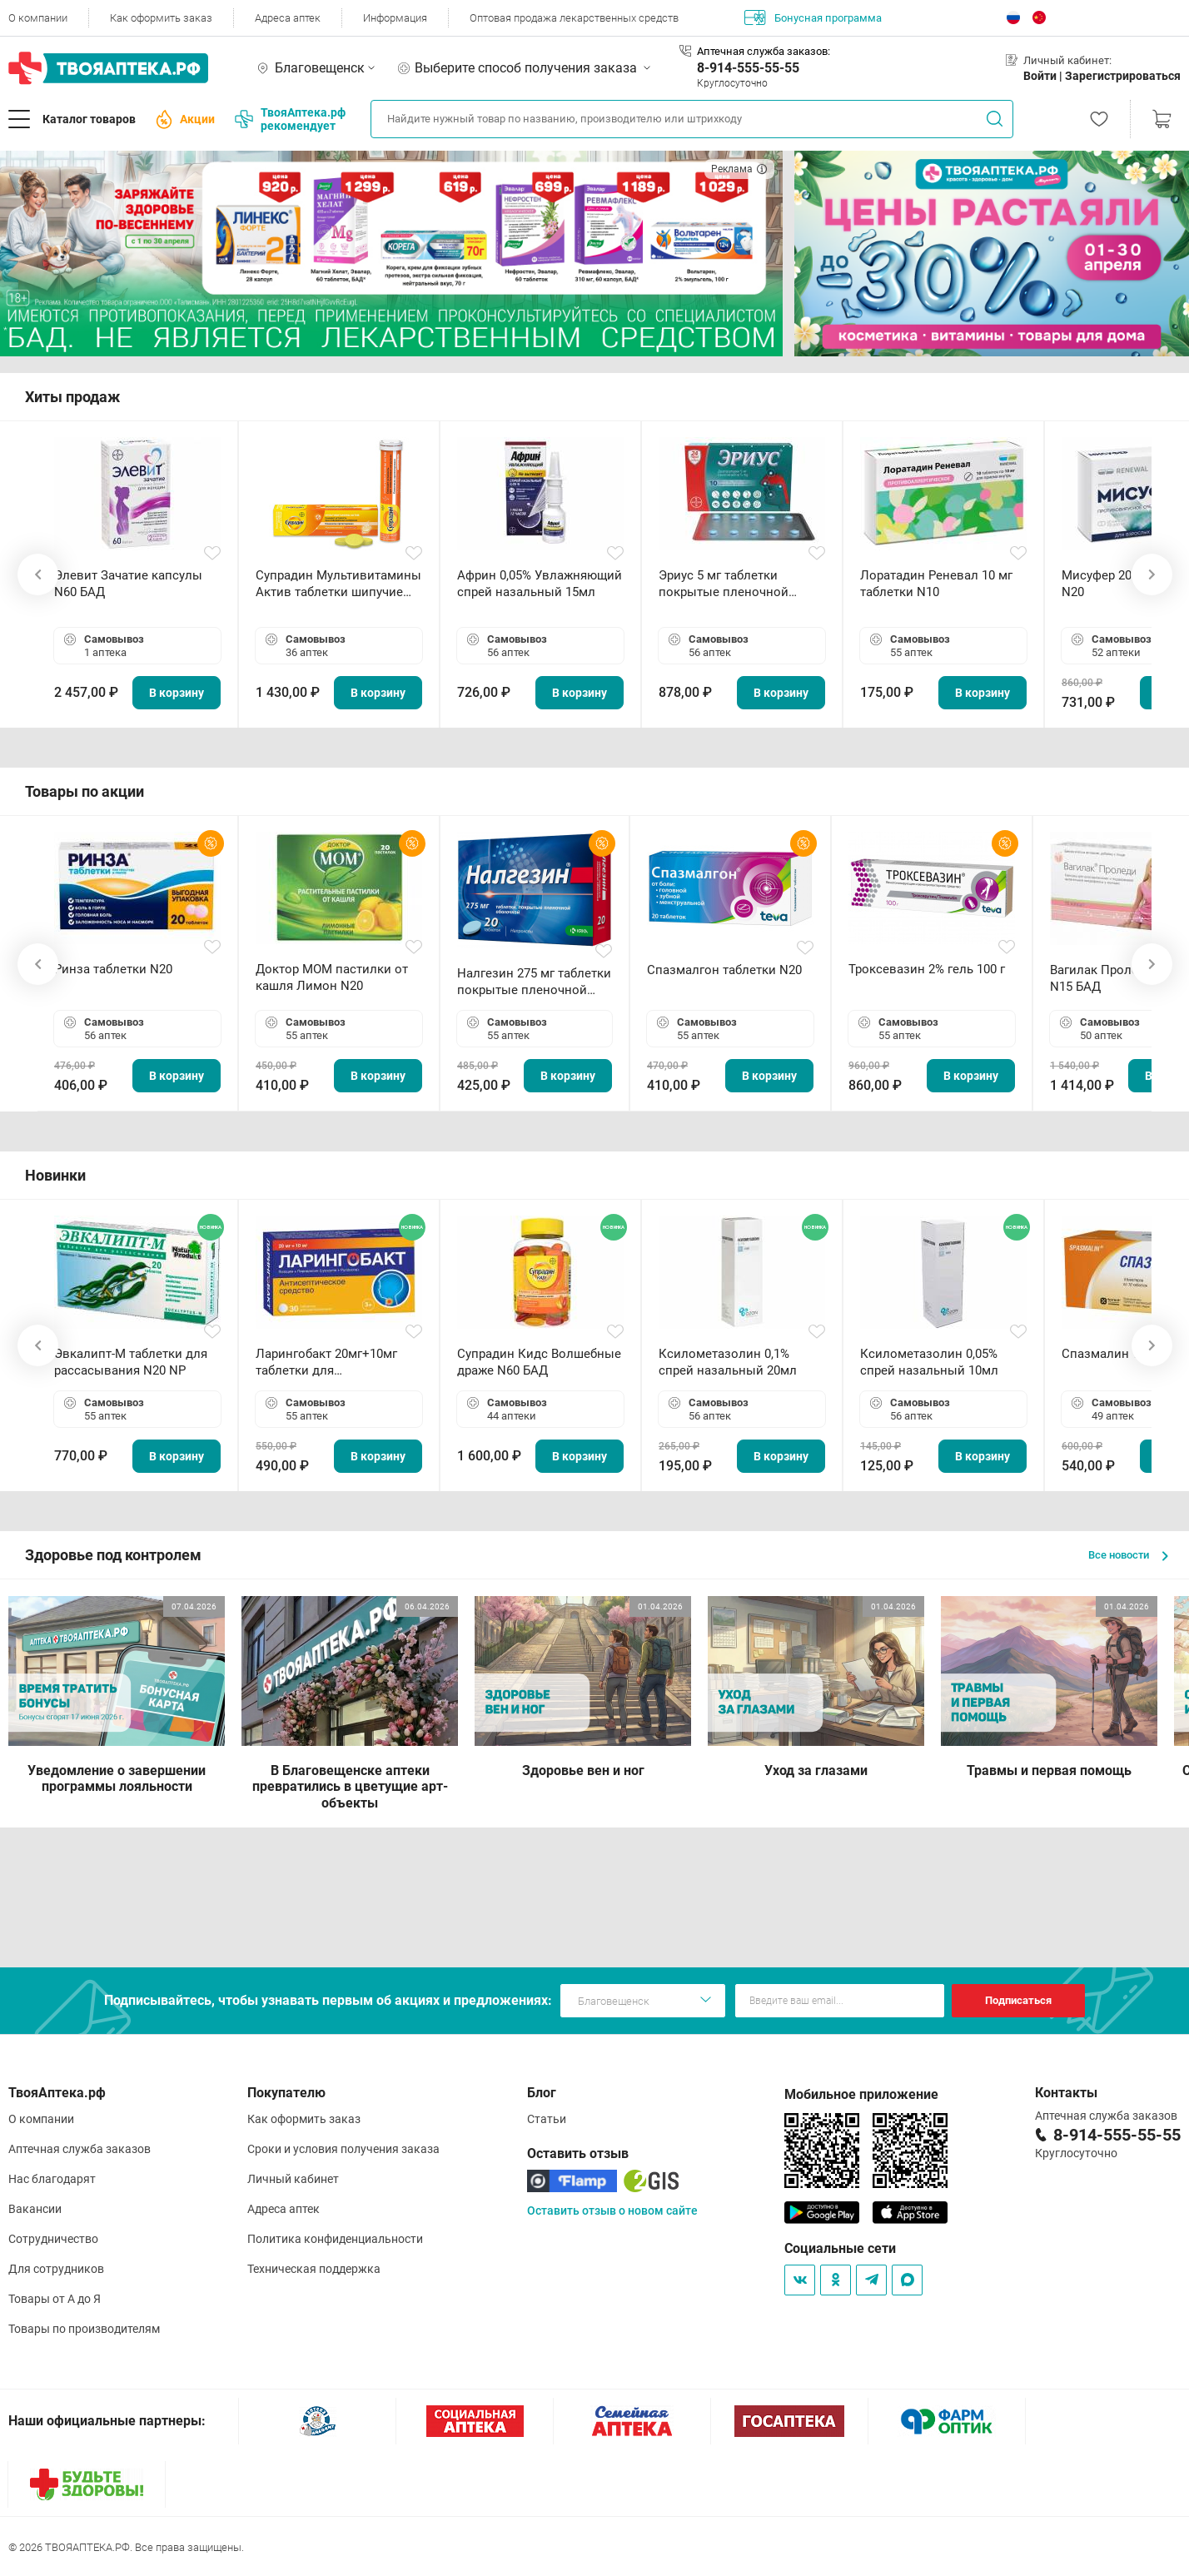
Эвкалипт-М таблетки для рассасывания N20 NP (130, 1362)
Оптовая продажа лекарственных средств (574, 18)
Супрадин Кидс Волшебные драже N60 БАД (539, 1362)
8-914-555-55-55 (748, 68)
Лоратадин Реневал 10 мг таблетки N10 (936, 583)
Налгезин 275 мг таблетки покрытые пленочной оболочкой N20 (534, 982)
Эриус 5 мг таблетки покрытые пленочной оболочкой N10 (724, 584)
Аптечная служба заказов (79, 2149)
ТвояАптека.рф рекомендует (290, 119)
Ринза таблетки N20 (113, 969)
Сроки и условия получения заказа (343, 2149)
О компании (37, 18)
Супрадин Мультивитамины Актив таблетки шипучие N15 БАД (338, 584)
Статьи (546, 2119)
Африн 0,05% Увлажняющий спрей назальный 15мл (539, 583)
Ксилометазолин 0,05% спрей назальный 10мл (929, 1362)
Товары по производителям (84, 2328)
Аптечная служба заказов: (763, 51)
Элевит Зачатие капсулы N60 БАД (128, 583)
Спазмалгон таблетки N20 (724, 969)
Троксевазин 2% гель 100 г (926, 969)
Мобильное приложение (861, 2094)
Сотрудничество (53, 2238)
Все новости (1128, 1555)
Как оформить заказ (161, 18)
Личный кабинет (293, 2179)
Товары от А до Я (54, 2298)
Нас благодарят (52, 2179)
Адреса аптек (288, 18)
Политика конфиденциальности (335, 2238)
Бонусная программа (813, 17)
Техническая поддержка (314, 2268)
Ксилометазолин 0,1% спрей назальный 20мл (728, 1362)
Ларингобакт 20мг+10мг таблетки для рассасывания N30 (326, 1362)
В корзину (176, 692)
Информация (395, 18)
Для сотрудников (56, 2268)
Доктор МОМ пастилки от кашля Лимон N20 (332, 977)
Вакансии (35, 2208)
